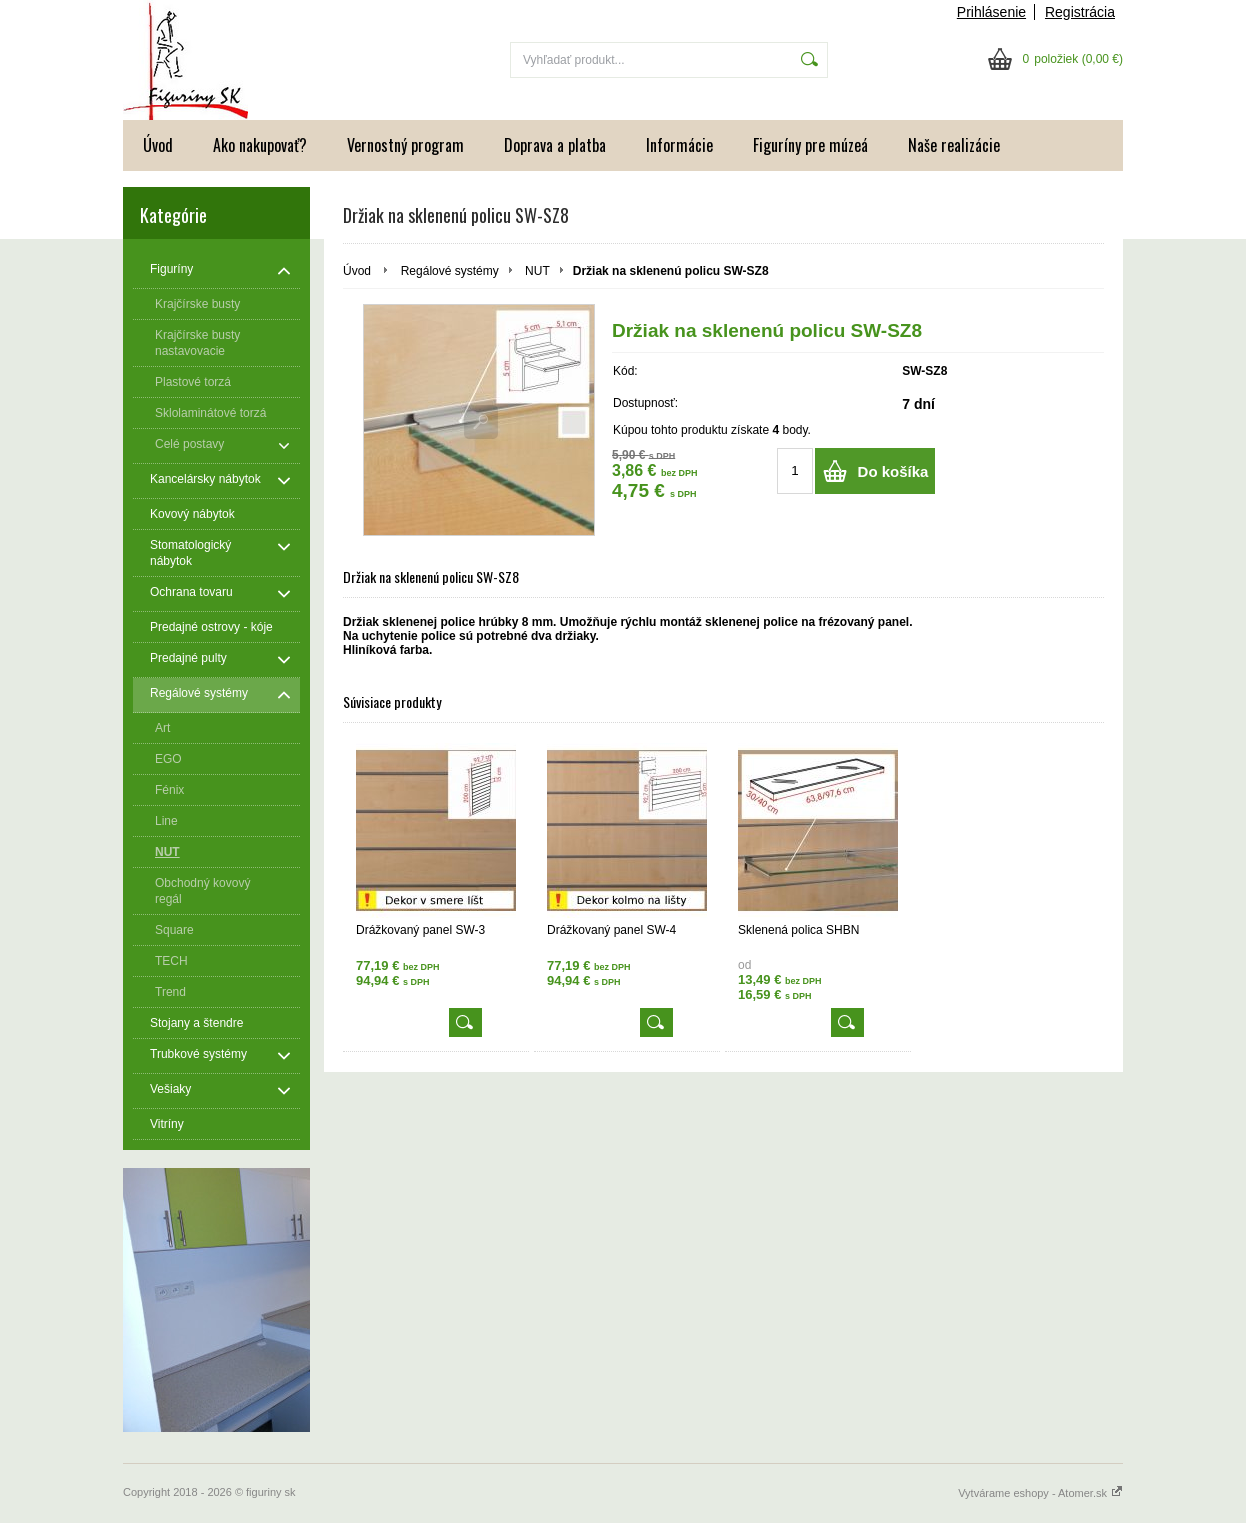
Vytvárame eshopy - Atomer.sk (1040, 1493)
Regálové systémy (450, 271)
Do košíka (893, 471)
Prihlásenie (991, 12)
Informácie (679, 145)
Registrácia (1080, 12)
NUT (537, 271)
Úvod (158, 145)
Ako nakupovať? (260, 145)
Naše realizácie (954, 145)
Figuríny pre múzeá (810, 145)
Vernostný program (405, 145)
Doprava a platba (555, 145)
